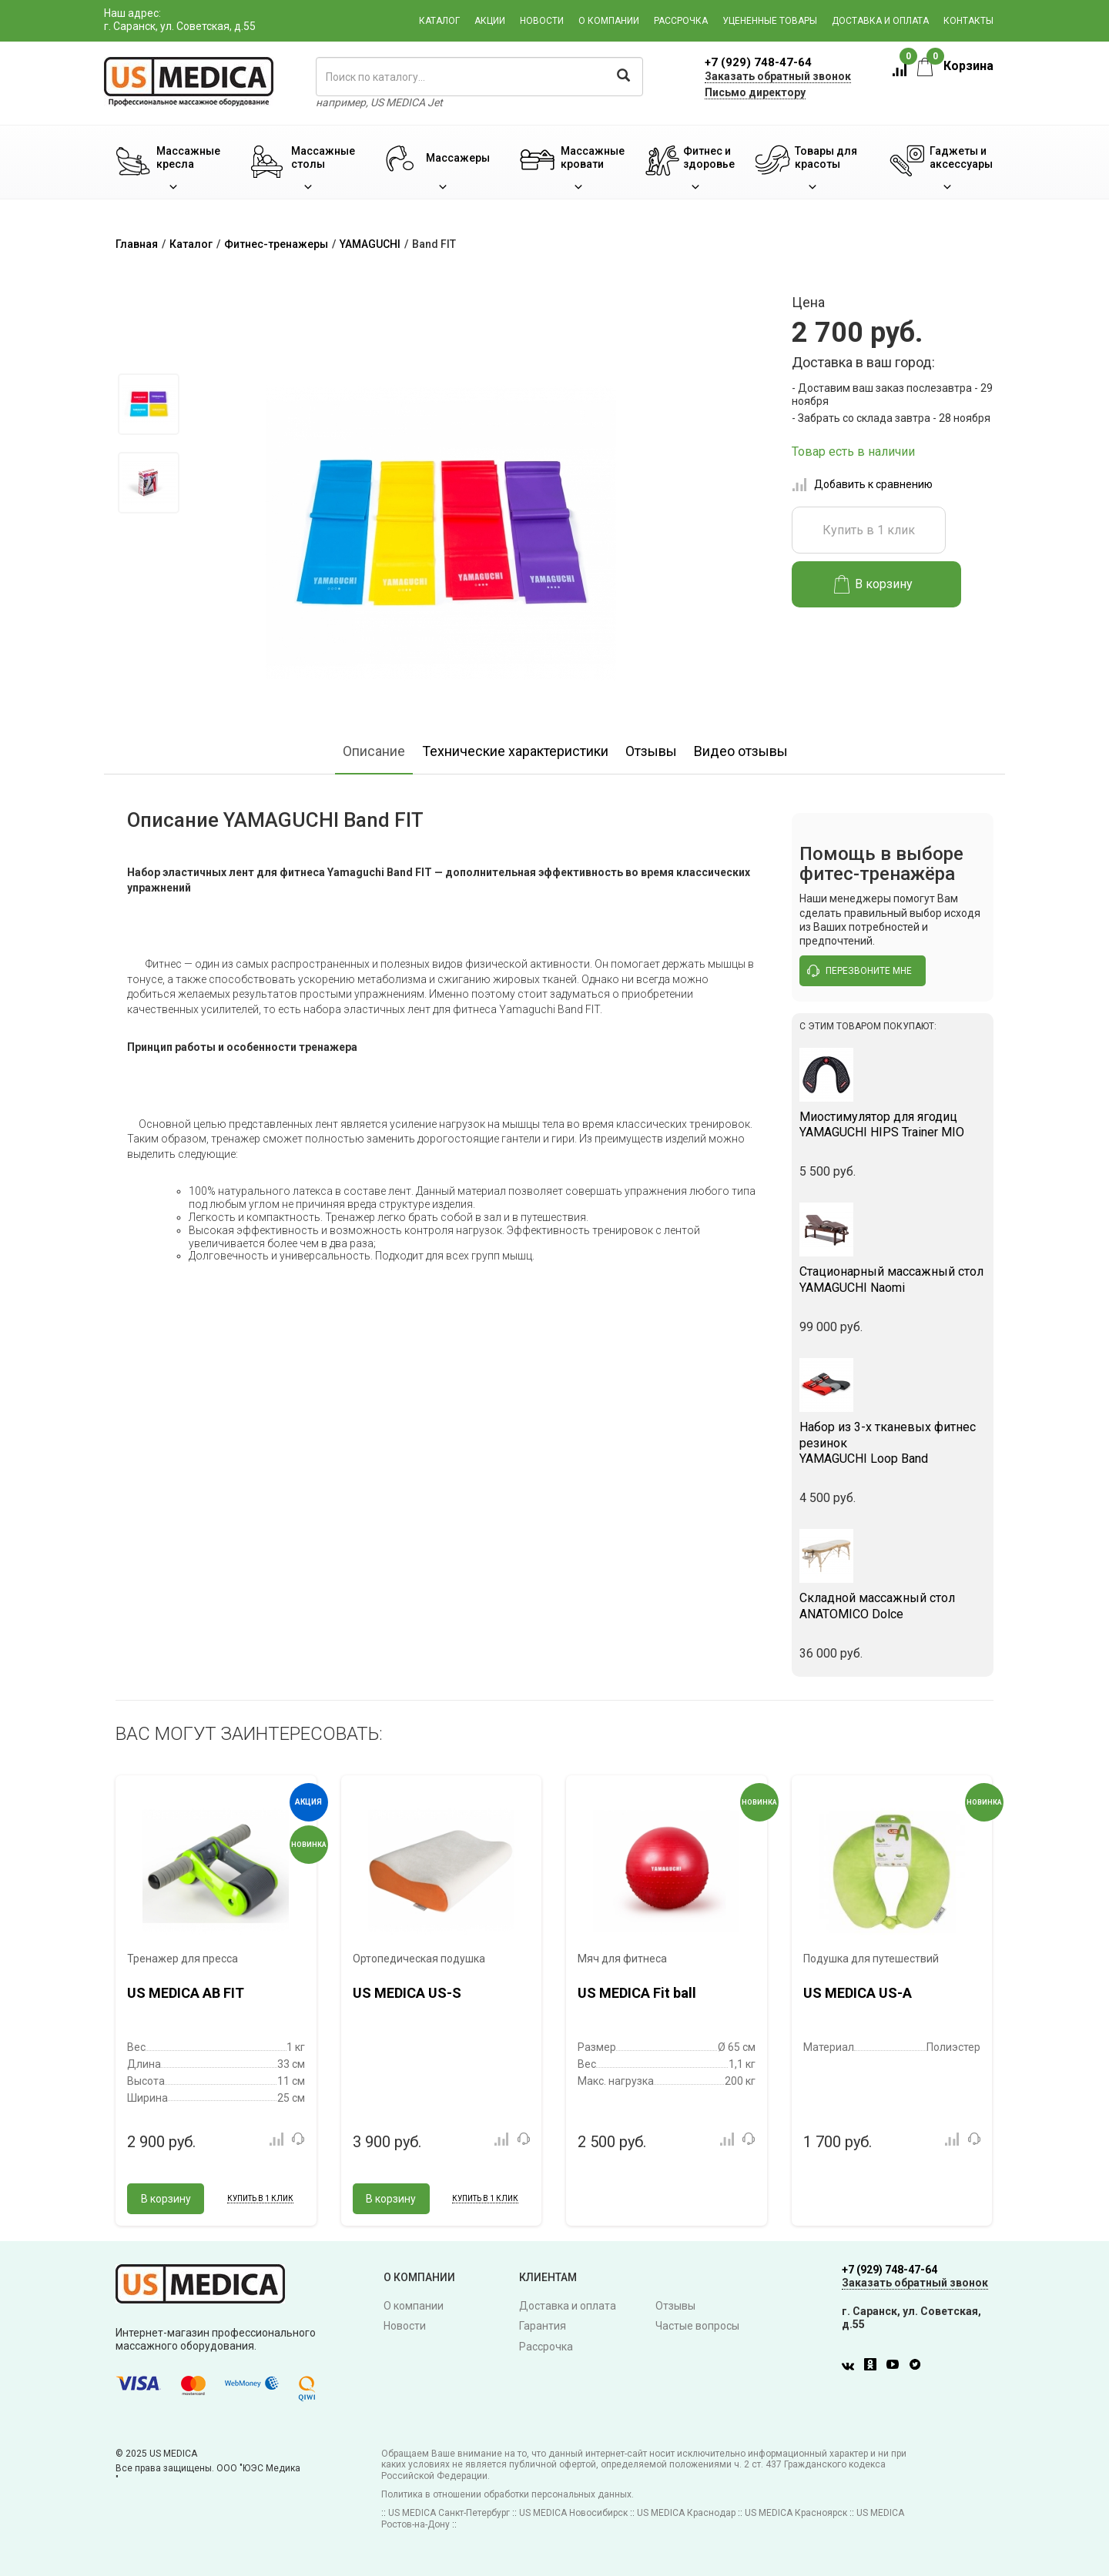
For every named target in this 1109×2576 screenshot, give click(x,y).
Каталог (439, 20)
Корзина (955, 66)
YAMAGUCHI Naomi (893, 1279)
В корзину (873, 584)
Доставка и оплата (880, 20)
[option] (148, 404)
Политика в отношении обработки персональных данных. (507, 2494)
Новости (542, 20)
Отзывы (651, 751)
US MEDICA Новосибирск (573, 2512)
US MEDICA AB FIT (185, 1993)
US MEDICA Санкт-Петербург (449, 2512)
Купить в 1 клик (869, 530)
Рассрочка (681, 20)
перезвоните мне (859, 970)
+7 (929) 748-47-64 (758, 62)
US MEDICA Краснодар (686, 2512)
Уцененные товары (769, 20)
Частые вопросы (697, 2326)
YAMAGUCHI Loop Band (893, 1443)
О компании (608, 20)
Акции (489, 20)
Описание (374, 751)
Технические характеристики (515, 751)
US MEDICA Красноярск (796, 2512)
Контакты (968, 20)
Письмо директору (755, 92)
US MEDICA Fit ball (637, 1993)
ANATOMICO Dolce (893, 1606)
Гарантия (542, 2326)
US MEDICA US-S (407, 1993)
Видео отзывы (741, 751)
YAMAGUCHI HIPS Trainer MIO (893, 1124)
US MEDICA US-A (857, 1993)
